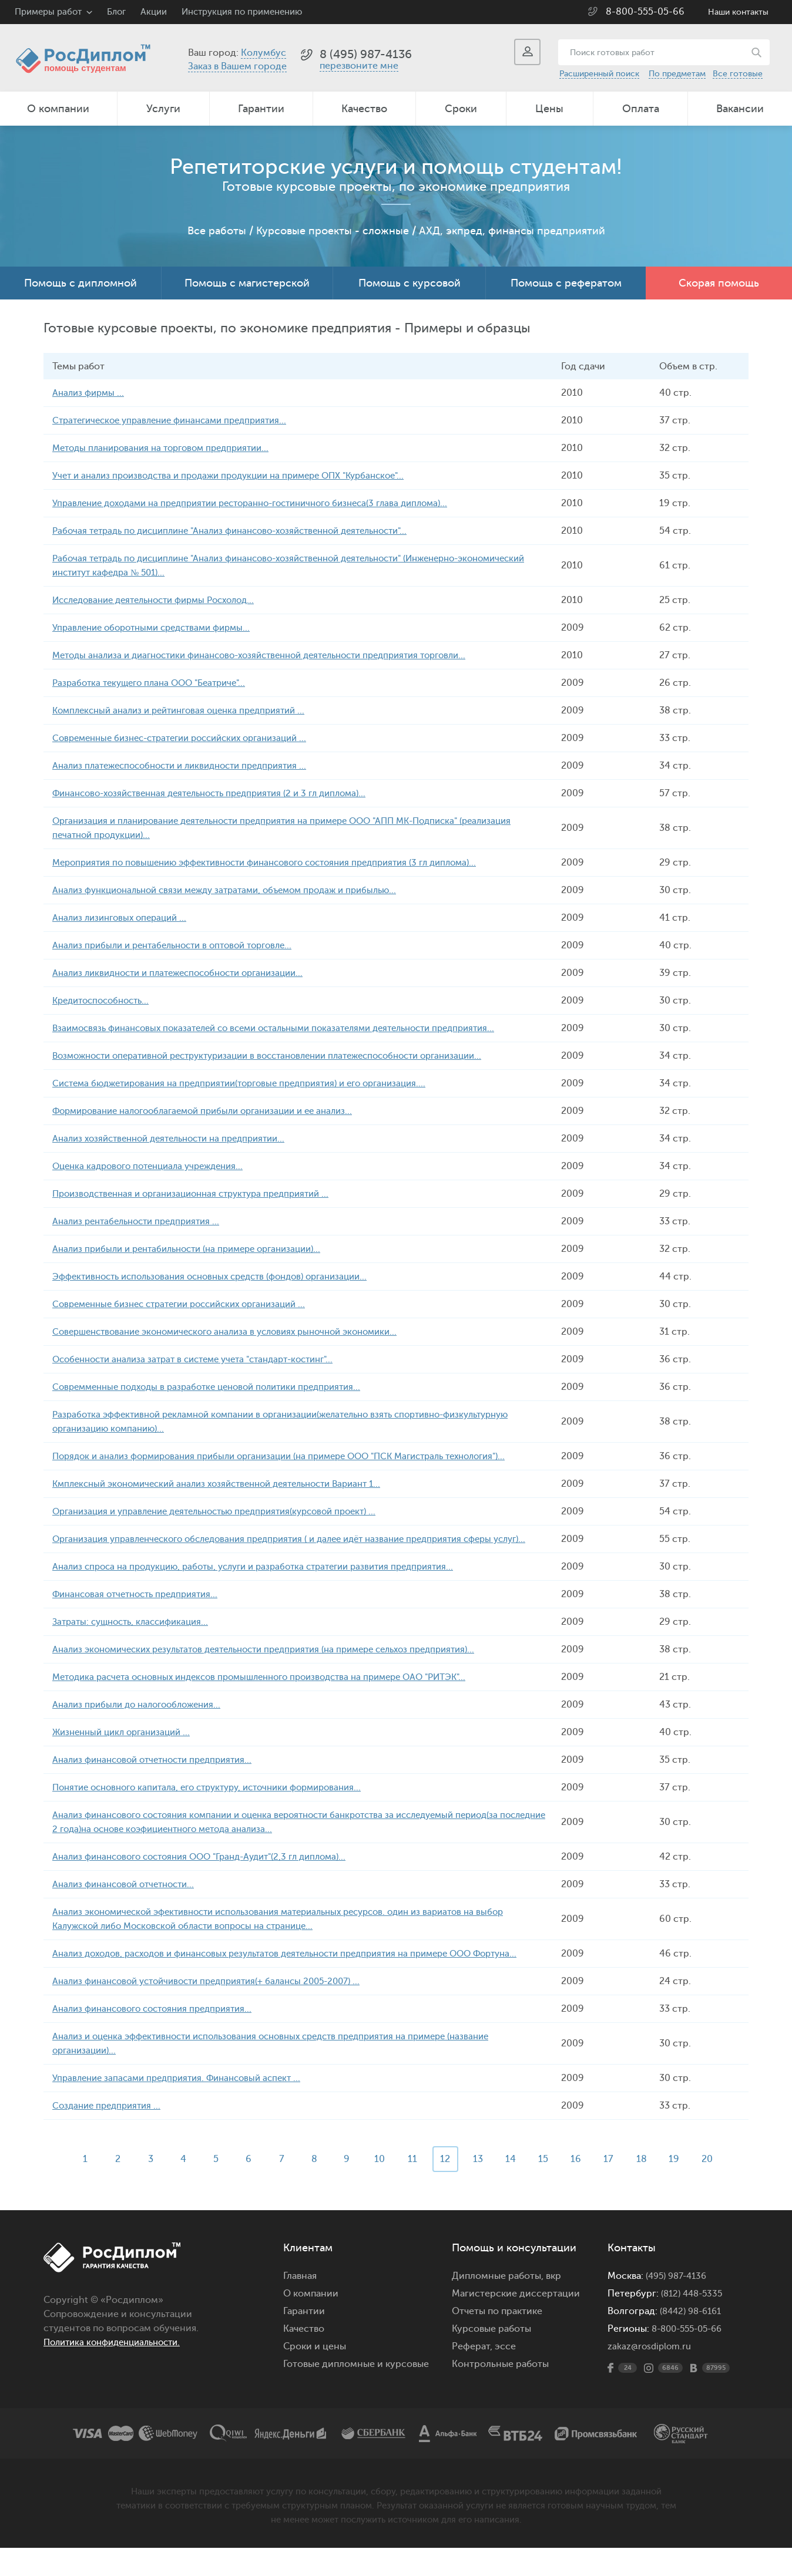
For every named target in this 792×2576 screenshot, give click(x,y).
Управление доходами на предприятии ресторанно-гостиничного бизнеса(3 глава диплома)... (266, 503)
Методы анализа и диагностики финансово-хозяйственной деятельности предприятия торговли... (276, 655)
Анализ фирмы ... (90, 393)
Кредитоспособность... (105, 1000)
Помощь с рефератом (566, 283)
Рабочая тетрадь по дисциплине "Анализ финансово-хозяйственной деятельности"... (244, 531)
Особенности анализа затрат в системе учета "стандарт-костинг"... (204, 1359)
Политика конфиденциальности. (118, 2370)
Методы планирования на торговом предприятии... (168, 448)
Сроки (461, 109)
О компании (58, 109)
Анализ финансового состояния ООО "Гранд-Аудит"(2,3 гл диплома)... (210, 1871)
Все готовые (738, 73)
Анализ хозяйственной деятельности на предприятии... (178, 1138)
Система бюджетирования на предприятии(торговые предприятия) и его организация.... (253, 1083)
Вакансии (740, 109)
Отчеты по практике (497, 2339)
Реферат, (472, 2374)
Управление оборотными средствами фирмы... (159, 627)
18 (651, 2187)
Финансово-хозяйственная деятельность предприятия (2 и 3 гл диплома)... (221, 793)
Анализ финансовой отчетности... (129, 1898)
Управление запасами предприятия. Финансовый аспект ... (184, 2106)
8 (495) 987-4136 (366, 54)
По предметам (677, 73)
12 (447, 2187)
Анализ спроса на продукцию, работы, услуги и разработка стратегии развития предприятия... (266, 1580)
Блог (116, 12)
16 (583, 2187)
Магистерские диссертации (516, 2321)
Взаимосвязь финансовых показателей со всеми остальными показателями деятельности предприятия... (290, 1028)
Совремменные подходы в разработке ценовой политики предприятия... (217, 1387)
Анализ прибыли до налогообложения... (142, 1718)
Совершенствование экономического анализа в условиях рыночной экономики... (237, 1331)
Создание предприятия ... (109, 2134)
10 (379, 2187)
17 (618, 2187)
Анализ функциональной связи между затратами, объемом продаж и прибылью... (236, 890)
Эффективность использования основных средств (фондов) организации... (222, 1276)
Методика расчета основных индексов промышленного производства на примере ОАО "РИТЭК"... (275, 1691)
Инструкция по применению (242, 12)
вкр (553, 2304)
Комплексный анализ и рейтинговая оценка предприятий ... (187, 710)
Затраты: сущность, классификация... (136, 1636)
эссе (505, 2374)
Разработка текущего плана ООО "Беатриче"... (155, 683)
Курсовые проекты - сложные (332, 231)
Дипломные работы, (499, 2304)
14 (515, 2187)
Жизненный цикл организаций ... (126, 1746)
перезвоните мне (359, 65)
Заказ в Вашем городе (237, 66)
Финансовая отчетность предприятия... (141, 1608)
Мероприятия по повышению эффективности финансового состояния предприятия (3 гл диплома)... (280, 862)
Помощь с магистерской (247, 283)
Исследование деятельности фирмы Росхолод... (162, 600)
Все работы (216, 231)
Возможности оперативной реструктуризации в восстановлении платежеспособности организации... (285, 1055)
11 (413, 2187)
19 (685, 2187)
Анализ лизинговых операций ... (124, 917)
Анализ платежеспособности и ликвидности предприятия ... (189, 765)
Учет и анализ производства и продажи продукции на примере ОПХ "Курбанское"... (241, 475)
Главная (300, 2304)
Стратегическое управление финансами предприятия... (178, 420)
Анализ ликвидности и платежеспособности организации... (187, 973)
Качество (364, 109)
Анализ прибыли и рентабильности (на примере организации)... (197, 1249)
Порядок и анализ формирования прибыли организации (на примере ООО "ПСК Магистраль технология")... (297, 1456)
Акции (153, 12)
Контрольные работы (500, 2392)
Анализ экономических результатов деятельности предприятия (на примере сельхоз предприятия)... (280, 1663)
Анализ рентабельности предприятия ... (142, 1221)
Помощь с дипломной (80, 283)
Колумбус (263, 53)
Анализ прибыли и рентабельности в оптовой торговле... (181, 945)
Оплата (640, 109)
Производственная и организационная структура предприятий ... (201, 1193)
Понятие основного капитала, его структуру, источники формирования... (219, 1801)
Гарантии (261, 109)
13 (481, 2187)
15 (550, 2187)
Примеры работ (48, 12)
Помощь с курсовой (409, 283)
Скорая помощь (719, 283)
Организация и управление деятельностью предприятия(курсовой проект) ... (227, 1511)
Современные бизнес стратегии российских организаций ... (189, 1304)
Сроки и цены (314, 2374)
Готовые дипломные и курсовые (356, 2392)
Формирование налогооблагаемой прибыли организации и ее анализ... (213, 1111)
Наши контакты (738, 12)
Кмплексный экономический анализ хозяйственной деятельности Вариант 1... (230, 1484)
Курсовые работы (491, 2357)
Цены (549, 109)
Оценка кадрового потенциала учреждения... (154, 1166)
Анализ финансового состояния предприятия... (159, 2037)
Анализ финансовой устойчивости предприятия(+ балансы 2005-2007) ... (217, 2009)
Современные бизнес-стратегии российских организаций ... (190, 738)
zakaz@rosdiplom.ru (651, 2374)
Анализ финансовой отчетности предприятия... (159, 1774)
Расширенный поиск (599, 73)
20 (720, 2187)
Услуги (163, 109)
